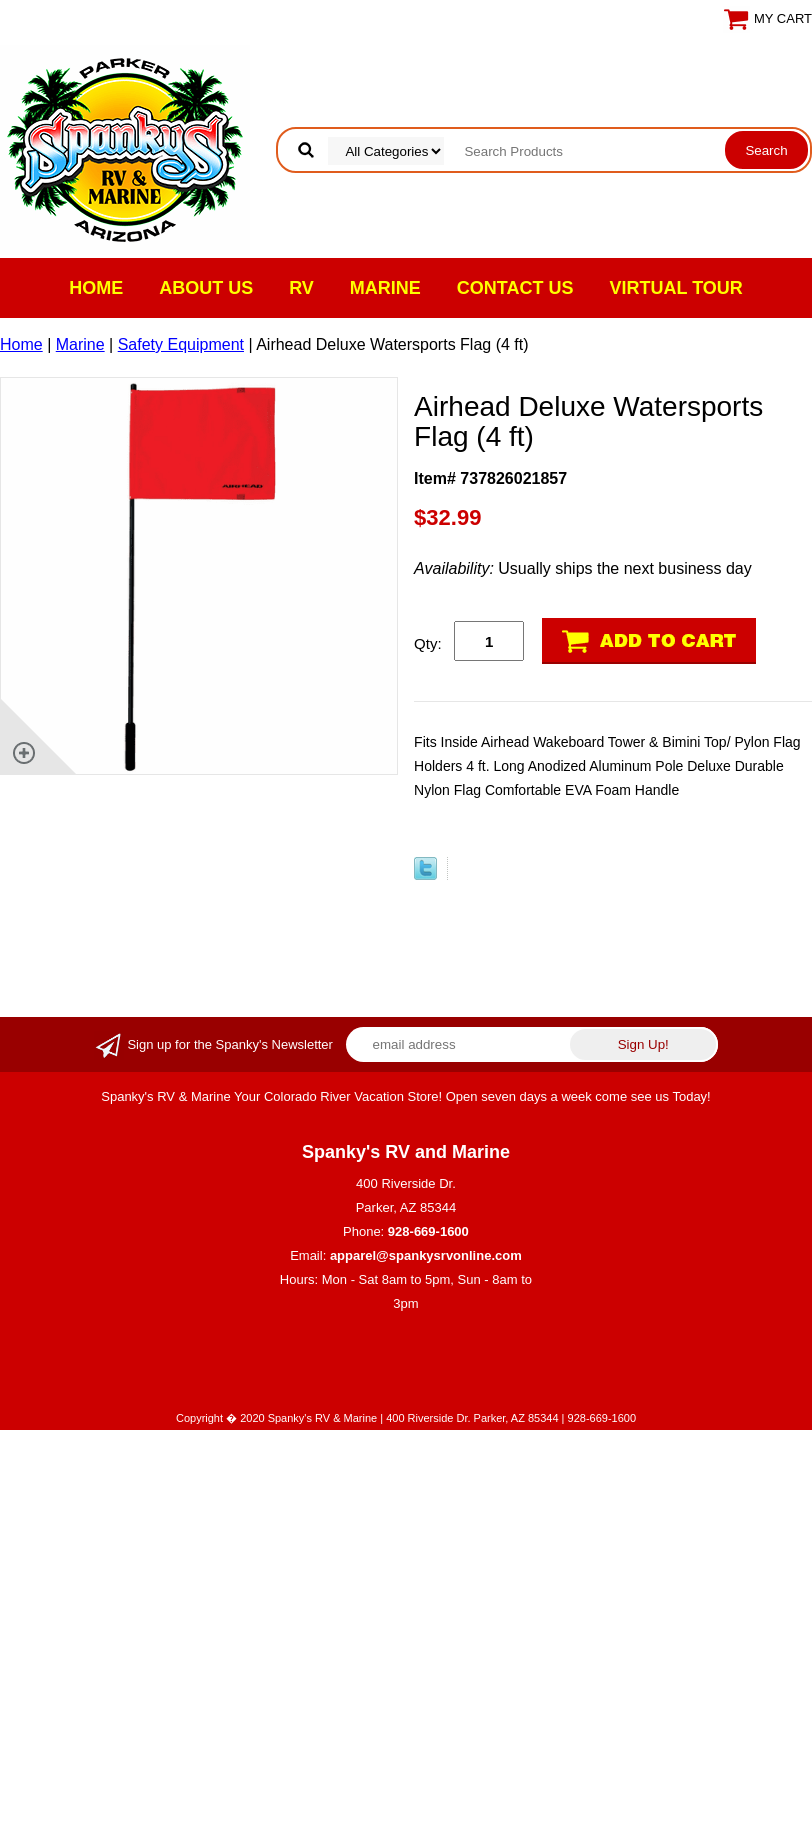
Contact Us (515, 288)
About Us (206, 288)
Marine (385, 288)
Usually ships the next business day (583, 568)
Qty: (428, 643)
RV (301, 288)
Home (96, 288)
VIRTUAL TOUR (676, 288)
